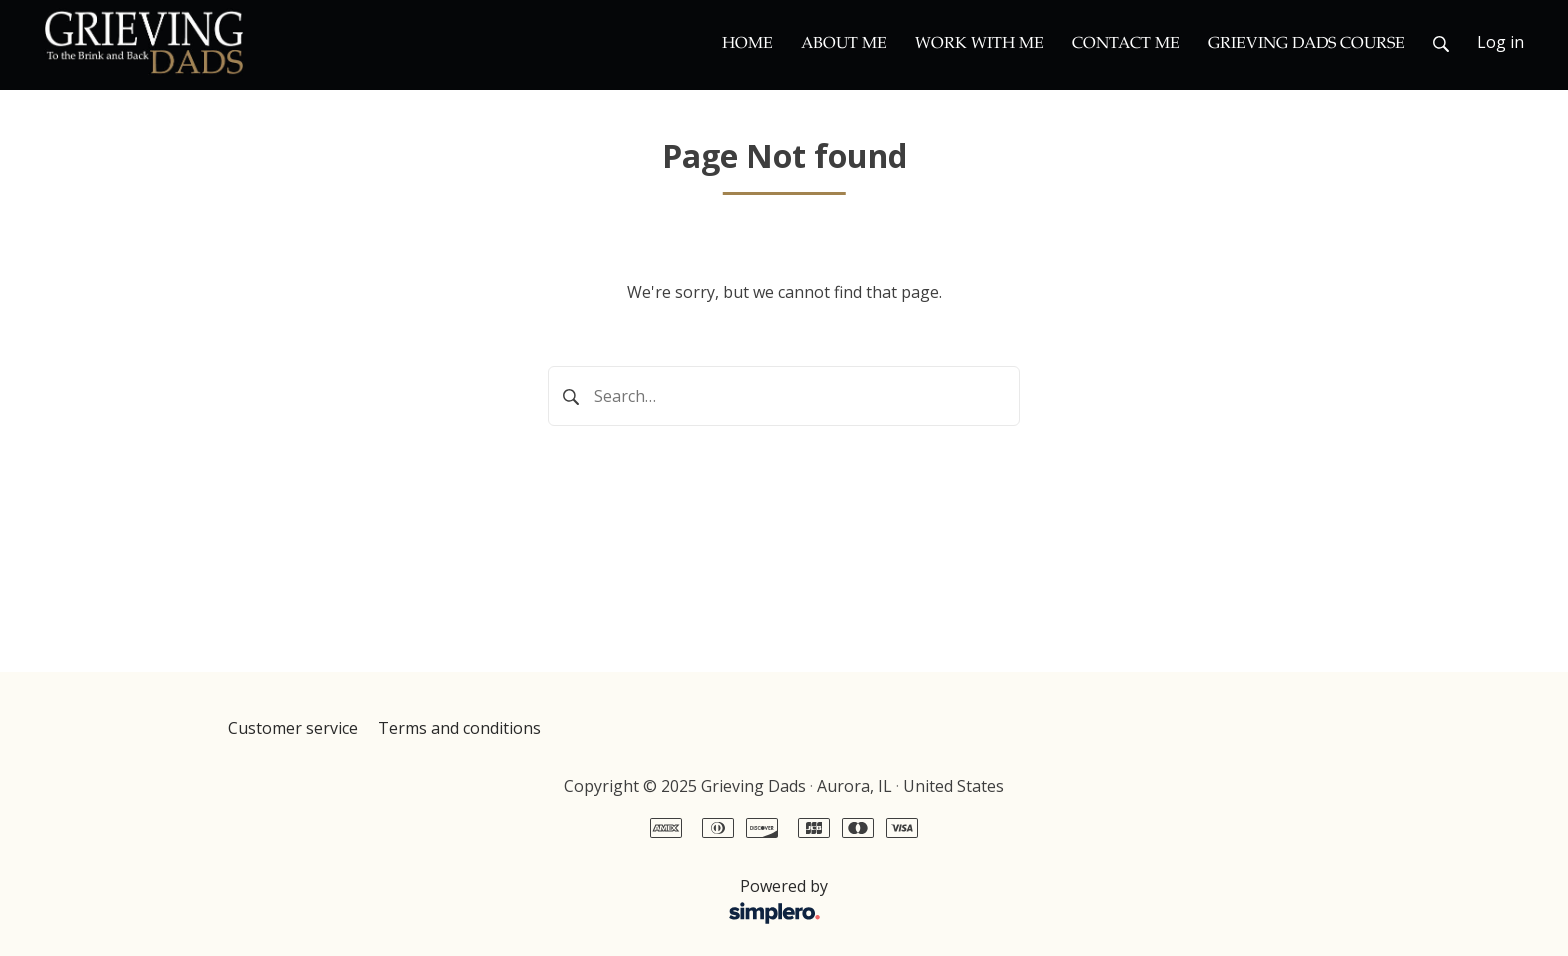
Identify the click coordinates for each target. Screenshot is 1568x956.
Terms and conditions (459, 728)
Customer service (293, 728)
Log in (1500, 42)
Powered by (533, 902)
